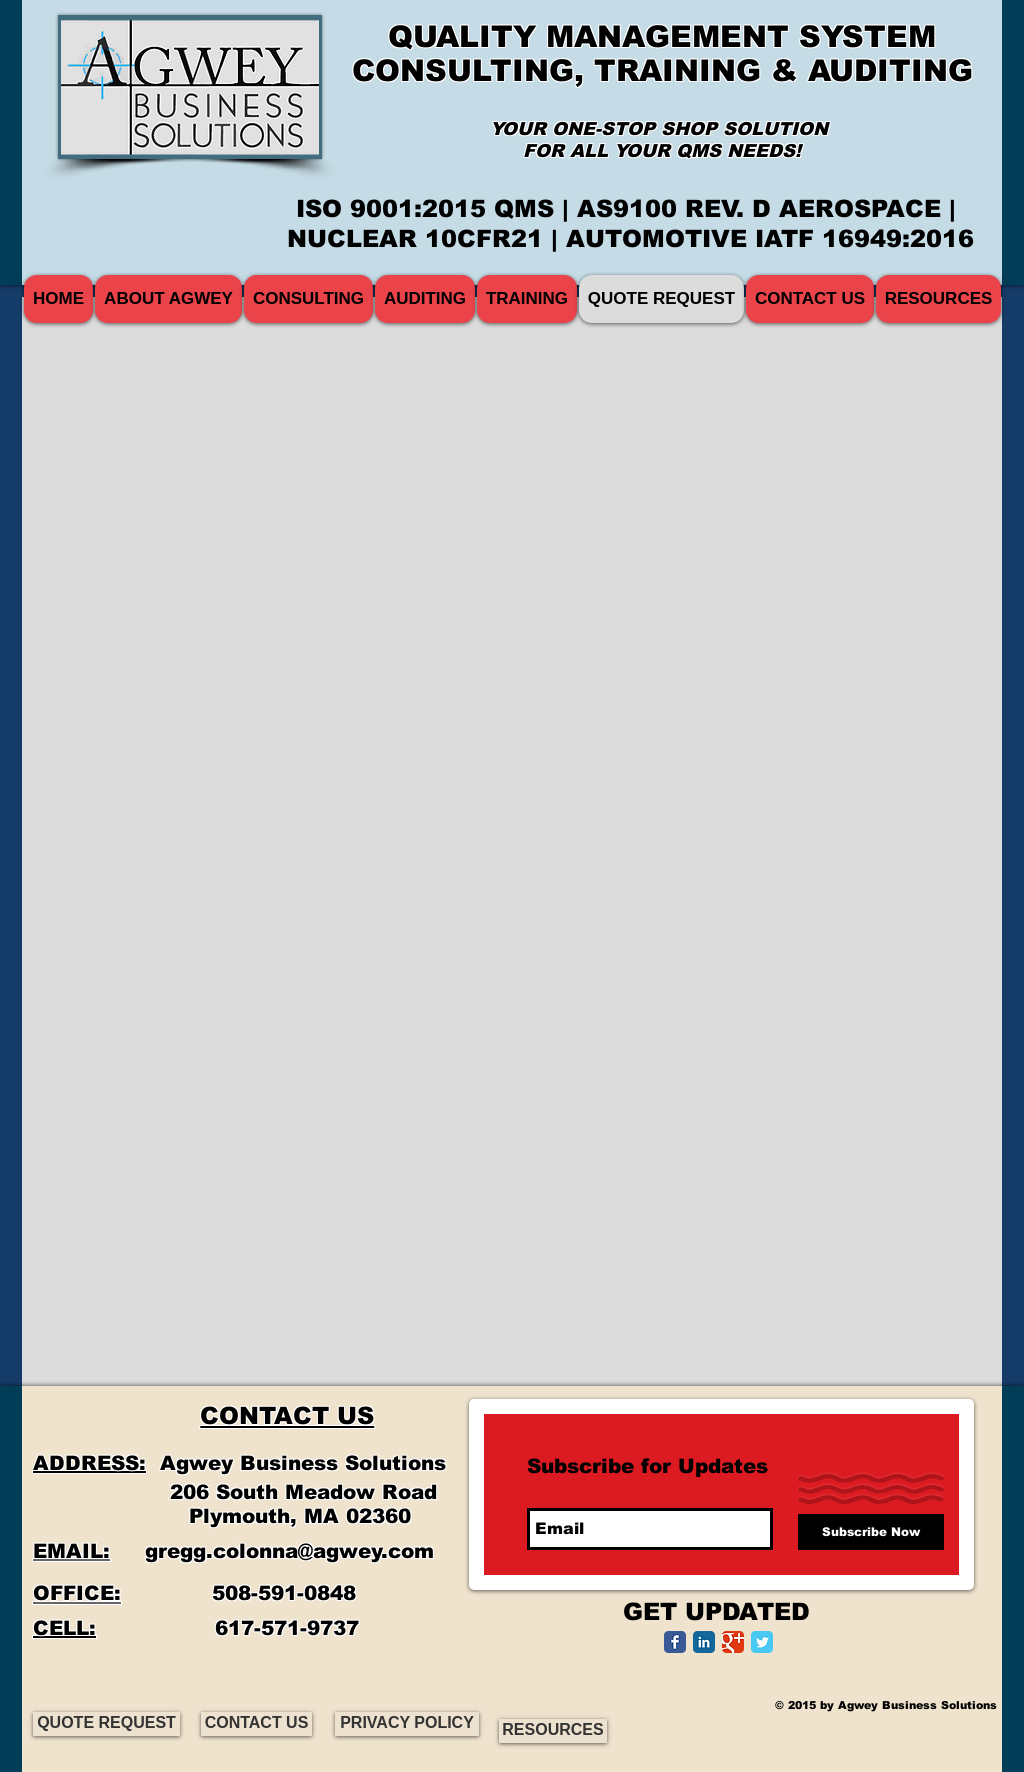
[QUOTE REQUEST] (106, 1724)
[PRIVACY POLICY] (407, 1724)
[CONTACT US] (256, 1724)
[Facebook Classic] (675, 1642)
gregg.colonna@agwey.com (289, 1551)
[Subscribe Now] (871, 1532)
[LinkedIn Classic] (704, 1642)
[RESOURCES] (553, 1731)
